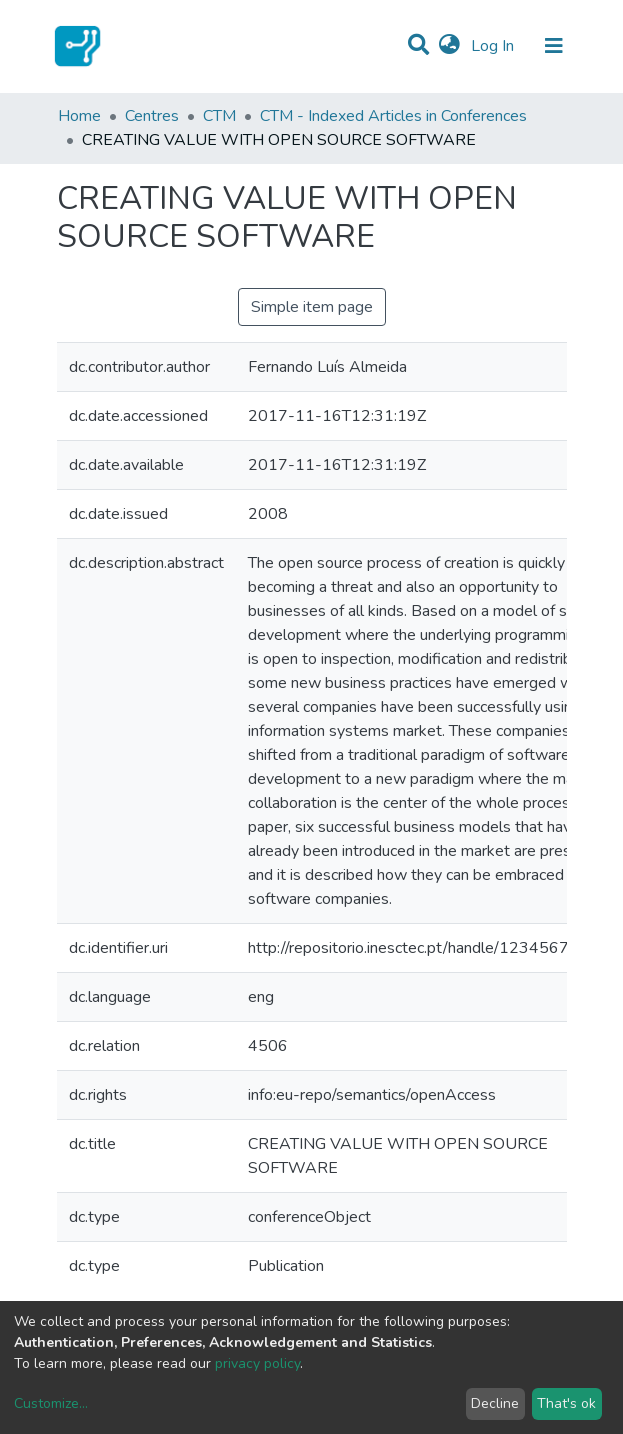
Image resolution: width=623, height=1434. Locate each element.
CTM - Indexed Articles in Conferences (393, 116)
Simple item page (312, 307)
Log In (494, 46)
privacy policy (257, 1363)
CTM (219, 116)
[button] (449, 46)
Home (79, 116)
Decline (495, 1403)
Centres (152, 116)
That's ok (566, 1403)
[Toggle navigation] (554, 46)
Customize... (51, 1403)
